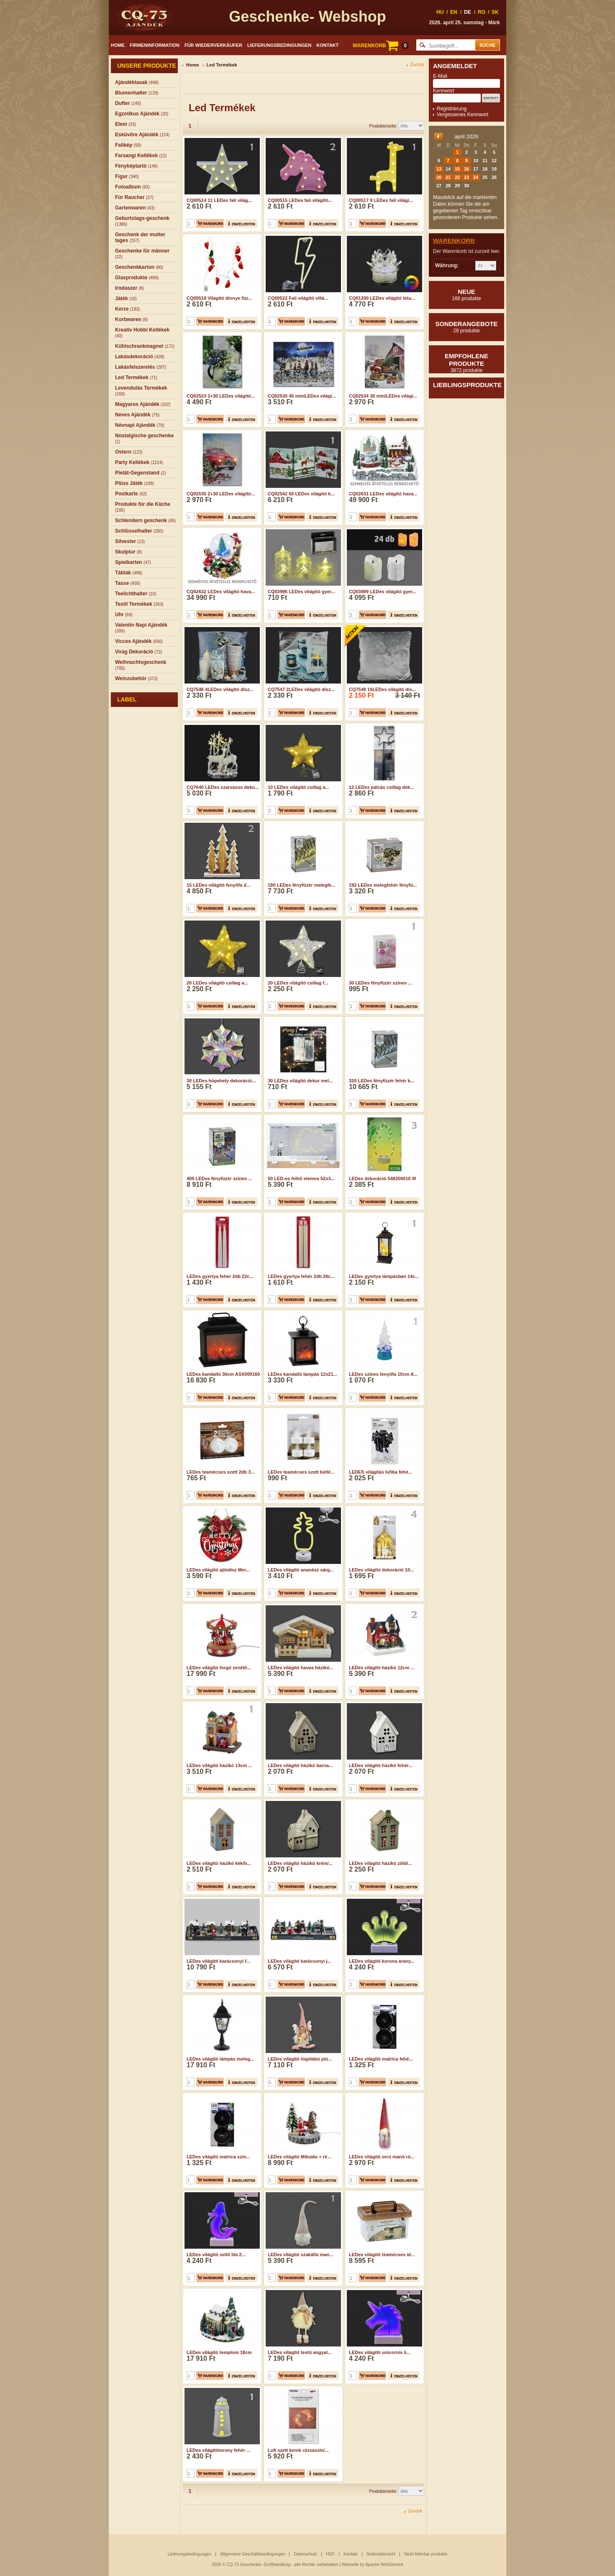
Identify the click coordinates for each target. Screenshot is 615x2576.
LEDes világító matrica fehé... (381, 2006)
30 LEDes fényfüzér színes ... (380, 982)
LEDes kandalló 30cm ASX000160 (223, 1374)
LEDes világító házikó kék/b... (219, 1863)
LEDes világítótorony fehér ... (218, 2397)
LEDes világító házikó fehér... (381, 1765)
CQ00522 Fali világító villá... (298, 298)
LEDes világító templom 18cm (219, 2299)
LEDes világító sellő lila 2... (216, 2201)
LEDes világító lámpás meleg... (220, 2006)
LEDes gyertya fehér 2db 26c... (301, 1276)
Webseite (350, 2564)
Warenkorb (454, 240)
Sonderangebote (466, 327)
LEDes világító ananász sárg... (301, 1569)
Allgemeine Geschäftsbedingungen (252, 2554)
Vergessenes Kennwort (462, 114)
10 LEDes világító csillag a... (298, 787)
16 (466, 168)
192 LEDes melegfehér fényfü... (383, 885)
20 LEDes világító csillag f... (298, 982)
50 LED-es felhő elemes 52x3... (301, 1178)
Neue (466, 294)
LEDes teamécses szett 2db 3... (221, 1471)
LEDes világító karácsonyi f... (218, 1908)
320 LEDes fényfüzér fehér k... (381, 1080)
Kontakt (327, 45)
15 (457, 168)
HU (439, 12)
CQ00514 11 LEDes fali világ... (219, 200)
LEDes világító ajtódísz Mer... (218, 1569)
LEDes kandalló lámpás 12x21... (302, 1374)
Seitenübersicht (380, 2554)
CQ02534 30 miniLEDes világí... (383, 395)
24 (475, 177)
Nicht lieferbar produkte (425, 2554)
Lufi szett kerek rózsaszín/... (298, 2397)
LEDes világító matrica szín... (218, 2104)
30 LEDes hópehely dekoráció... (221, 1080)
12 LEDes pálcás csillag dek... (381, 787)
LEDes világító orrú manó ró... (381, 2104)
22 (457, 177)
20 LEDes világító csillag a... (217, 982)
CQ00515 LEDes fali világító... (300, 200)
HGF (330, 2554)
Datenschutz (305, 2554)
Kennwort (443, 91)
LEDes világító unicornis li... (379, 2299)
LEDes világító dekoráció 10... (381, 1569)
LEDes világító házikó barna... (300, 1765)
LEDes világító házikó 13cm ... (219, 1765)
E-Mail (440, 76)
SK (495, 12)
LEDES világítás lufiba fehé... (380, 1471)
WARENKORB (381, 45)
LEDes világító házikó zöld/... (380, 1863)
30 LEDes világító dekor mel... (300, 1080)
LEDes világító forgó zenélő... (219, 1667)
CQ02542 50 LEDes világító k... (301, 493)
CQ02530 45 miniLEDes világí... (302, 395)
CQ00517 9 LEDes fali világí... (381, 200)
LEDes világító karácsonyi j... (299, 1908)
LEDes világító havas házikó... (300, 1667)
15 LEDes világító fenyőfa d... (218, 885)
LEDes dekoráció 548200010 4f (382, 1178)
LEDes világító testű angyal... (299, 2299)
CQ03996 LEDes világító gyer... (301, 591)
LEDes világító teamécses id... (382, 2201)
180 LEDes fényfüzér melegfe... (301, 885)
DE (467, 12)
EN (453, 12)
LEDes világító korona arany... (381, 1908)
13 (438, 168)
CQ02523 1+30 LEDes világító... (221, 395)
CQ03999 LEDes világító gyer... (382, 591)
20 (438, 177)
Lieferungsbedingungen (279, 45)
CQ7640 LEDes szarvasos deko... (223, 787)
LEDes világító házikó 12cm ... (382, 1667)
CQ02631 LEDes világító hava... (383, 493)
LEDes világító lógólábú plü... (300, 2006)
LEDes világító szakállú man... (300, 2201)
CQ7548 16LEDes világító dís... (382, 689)
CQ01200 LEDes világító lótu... (382, 298)
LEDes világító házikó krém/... (300, 1863)
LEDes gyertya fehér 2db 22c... (220, 1276)
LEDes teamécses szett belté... (301, 1471)
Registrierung (451, 109)
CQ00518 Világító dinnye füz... (219, 298)
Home (118, 45)
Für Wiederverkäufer (213, 45)
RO (481, 12)
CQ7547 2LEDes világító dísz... (301, 689)
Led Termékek (222, 64)
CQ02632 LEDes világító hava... (221, 591)
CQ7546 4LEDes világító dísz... (220, 689)
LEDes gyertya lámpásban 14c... (384, 1276)
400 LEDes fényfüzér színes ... (219, 1178)
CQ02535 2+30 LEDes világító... (221, 493)
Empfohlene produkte (466, 362)
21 (448, 177)
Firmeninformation (154, 45)
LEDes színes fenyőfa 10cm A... (383, 1374)
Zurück (417, 64)
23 (466, 177)
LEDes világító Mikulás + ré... (299, 2104)
